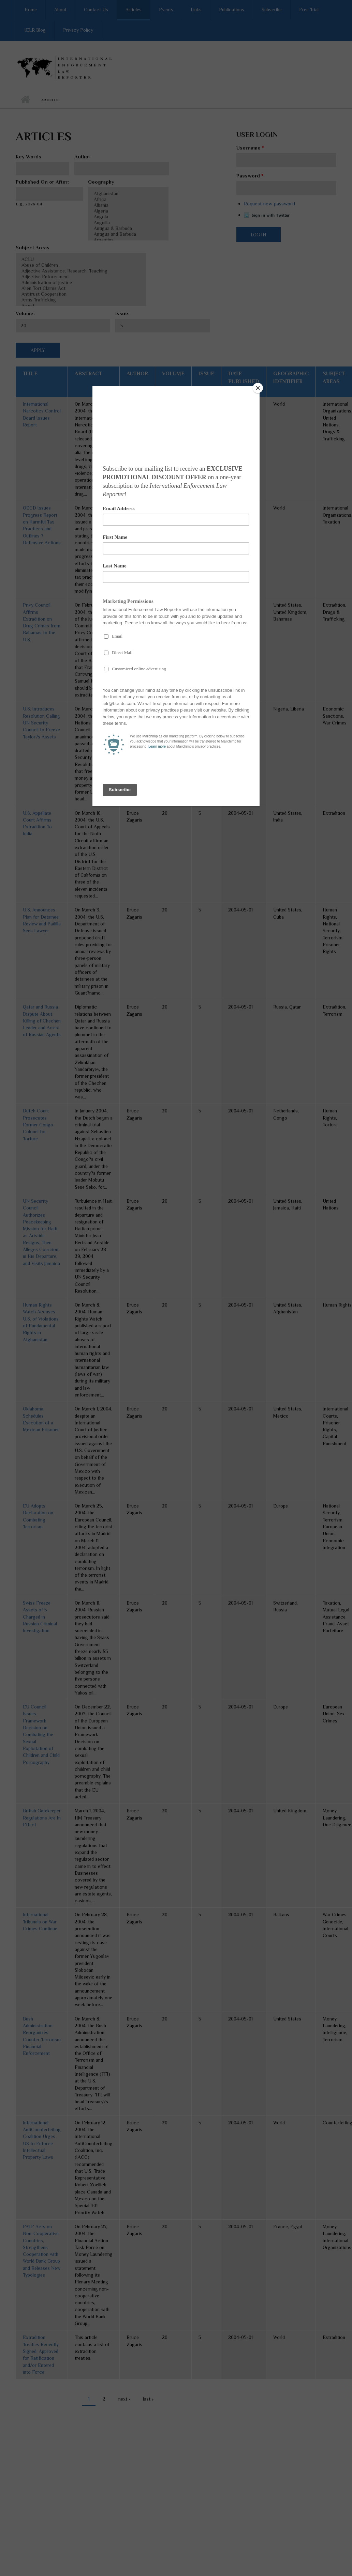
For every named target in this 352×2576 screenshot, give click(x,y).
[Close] (258, 388)
